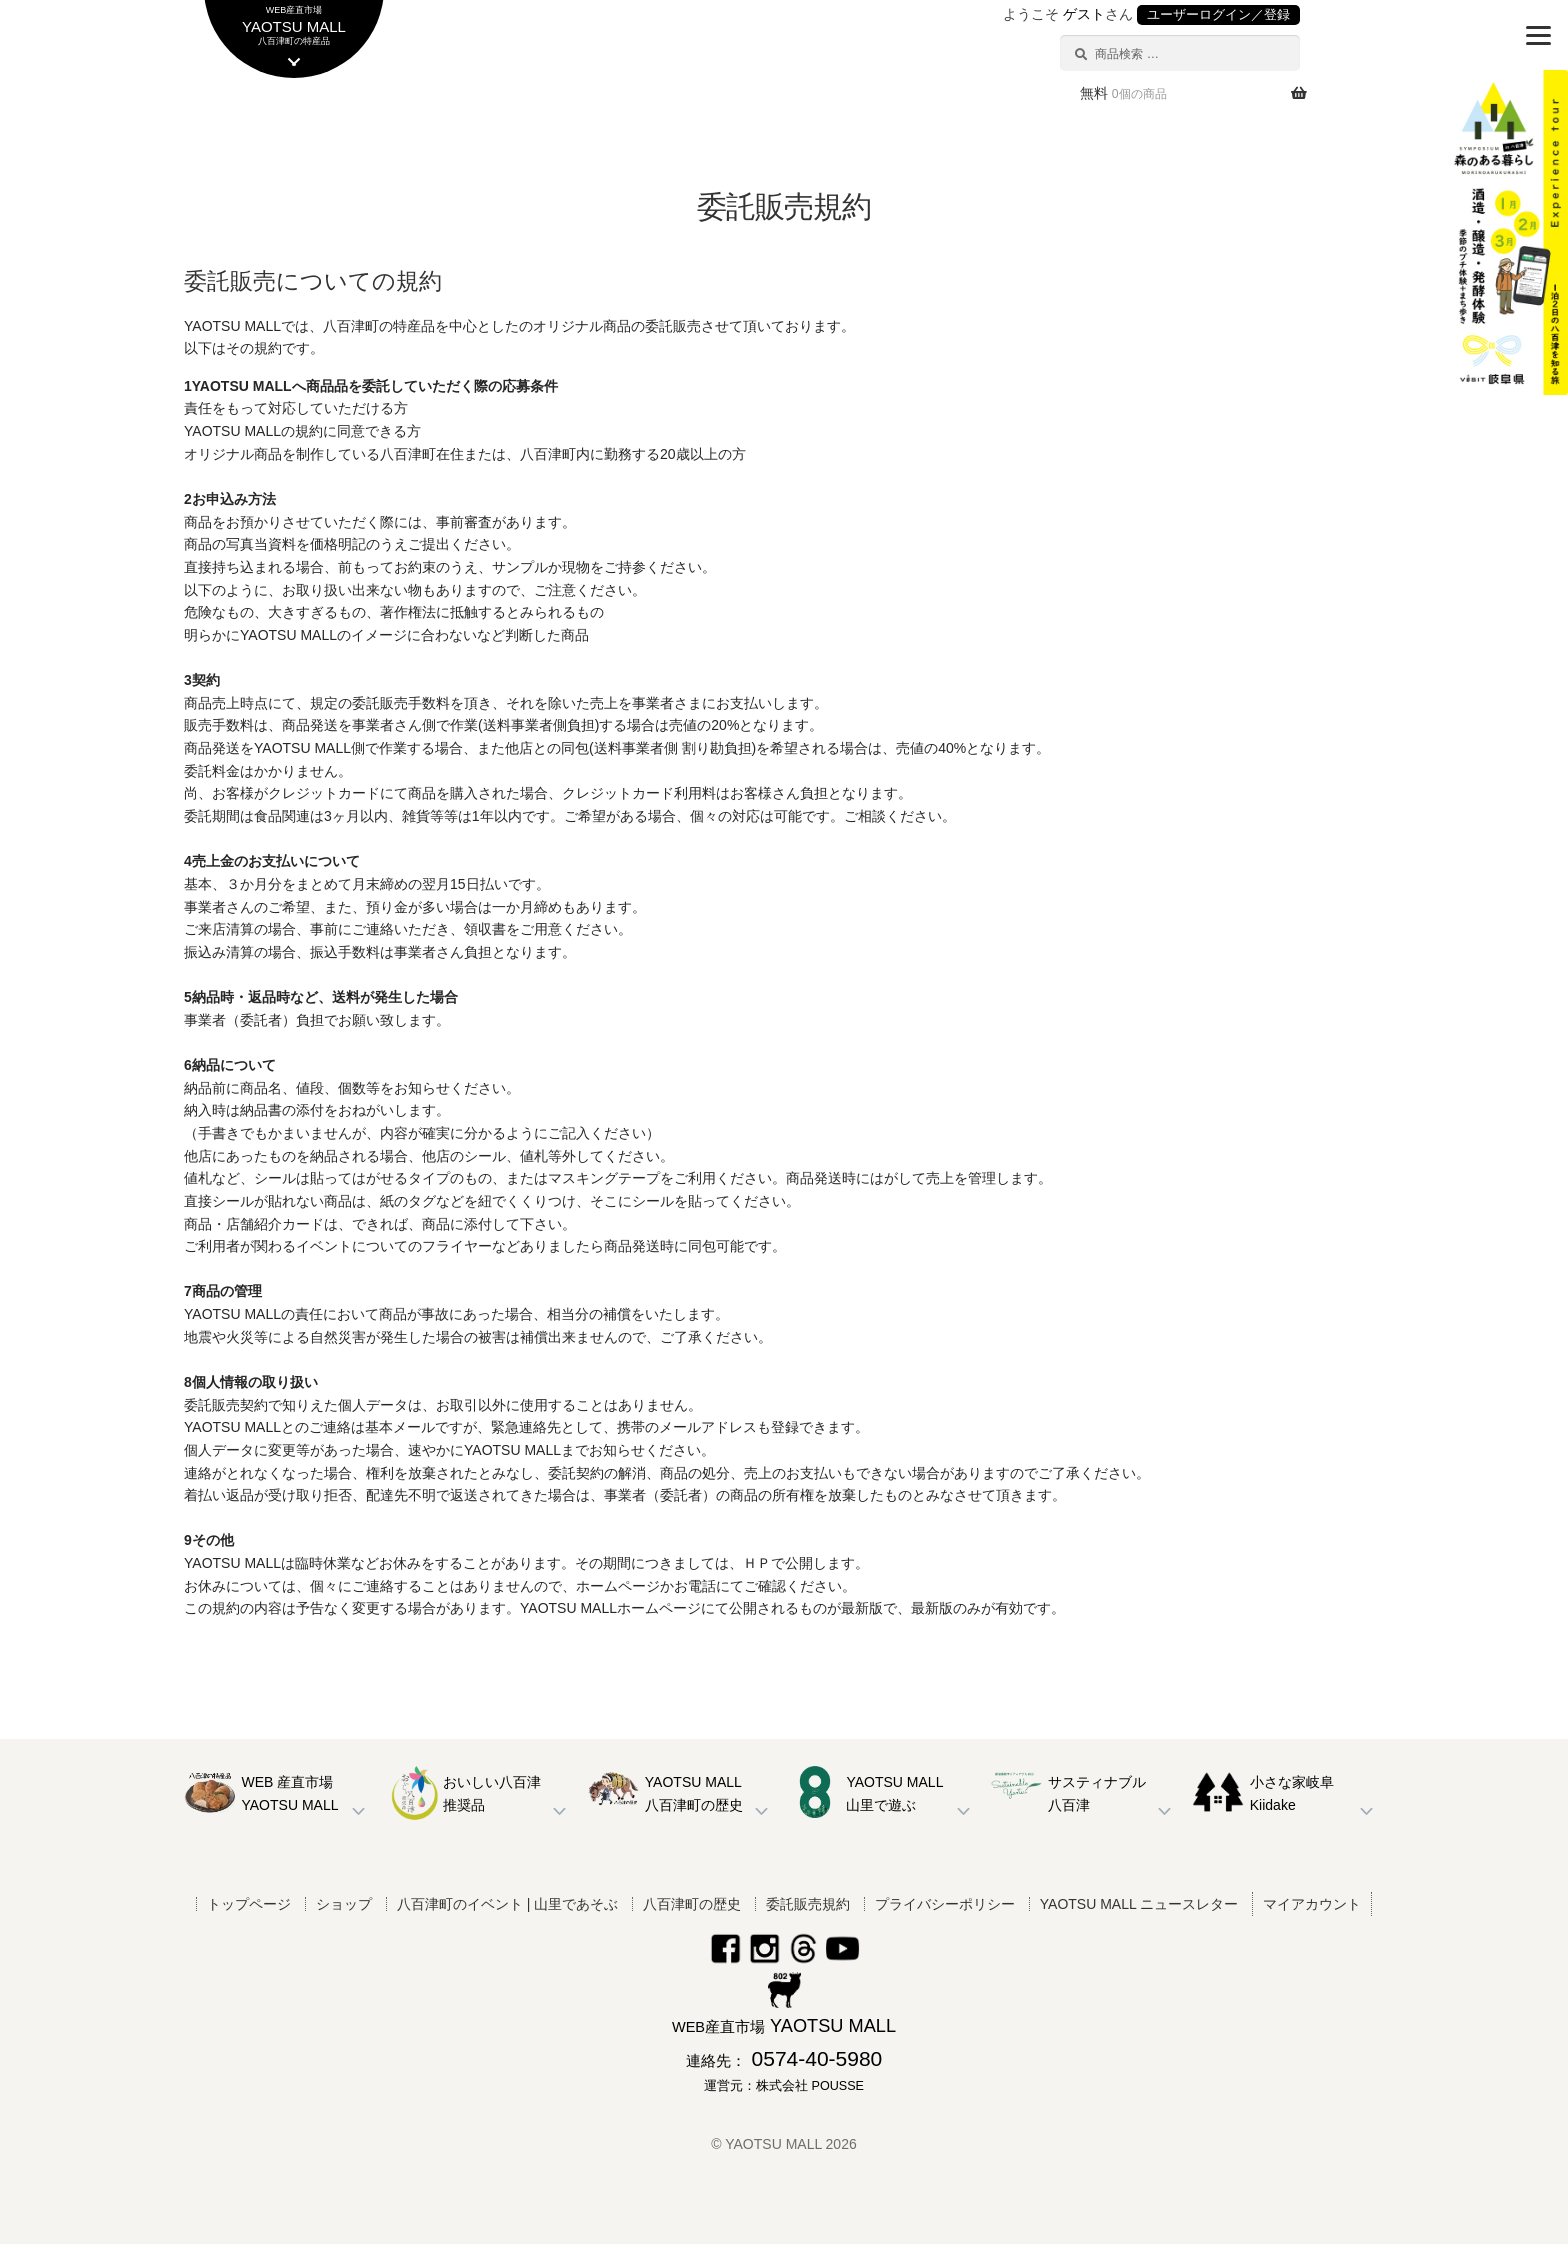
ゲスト (1084, 14)
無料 (1123, 93)
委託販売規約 (808, 1904)
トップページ (249, 1904)
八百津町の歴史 (692, 1904)
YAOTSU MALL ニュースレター (1139, 1904)
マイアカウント (1312, 1904)
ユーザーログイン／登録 (1218, 15)
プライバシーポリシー (945, 1904)
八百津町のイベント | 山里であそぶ (507, 1904)
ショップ (344, 1904)
